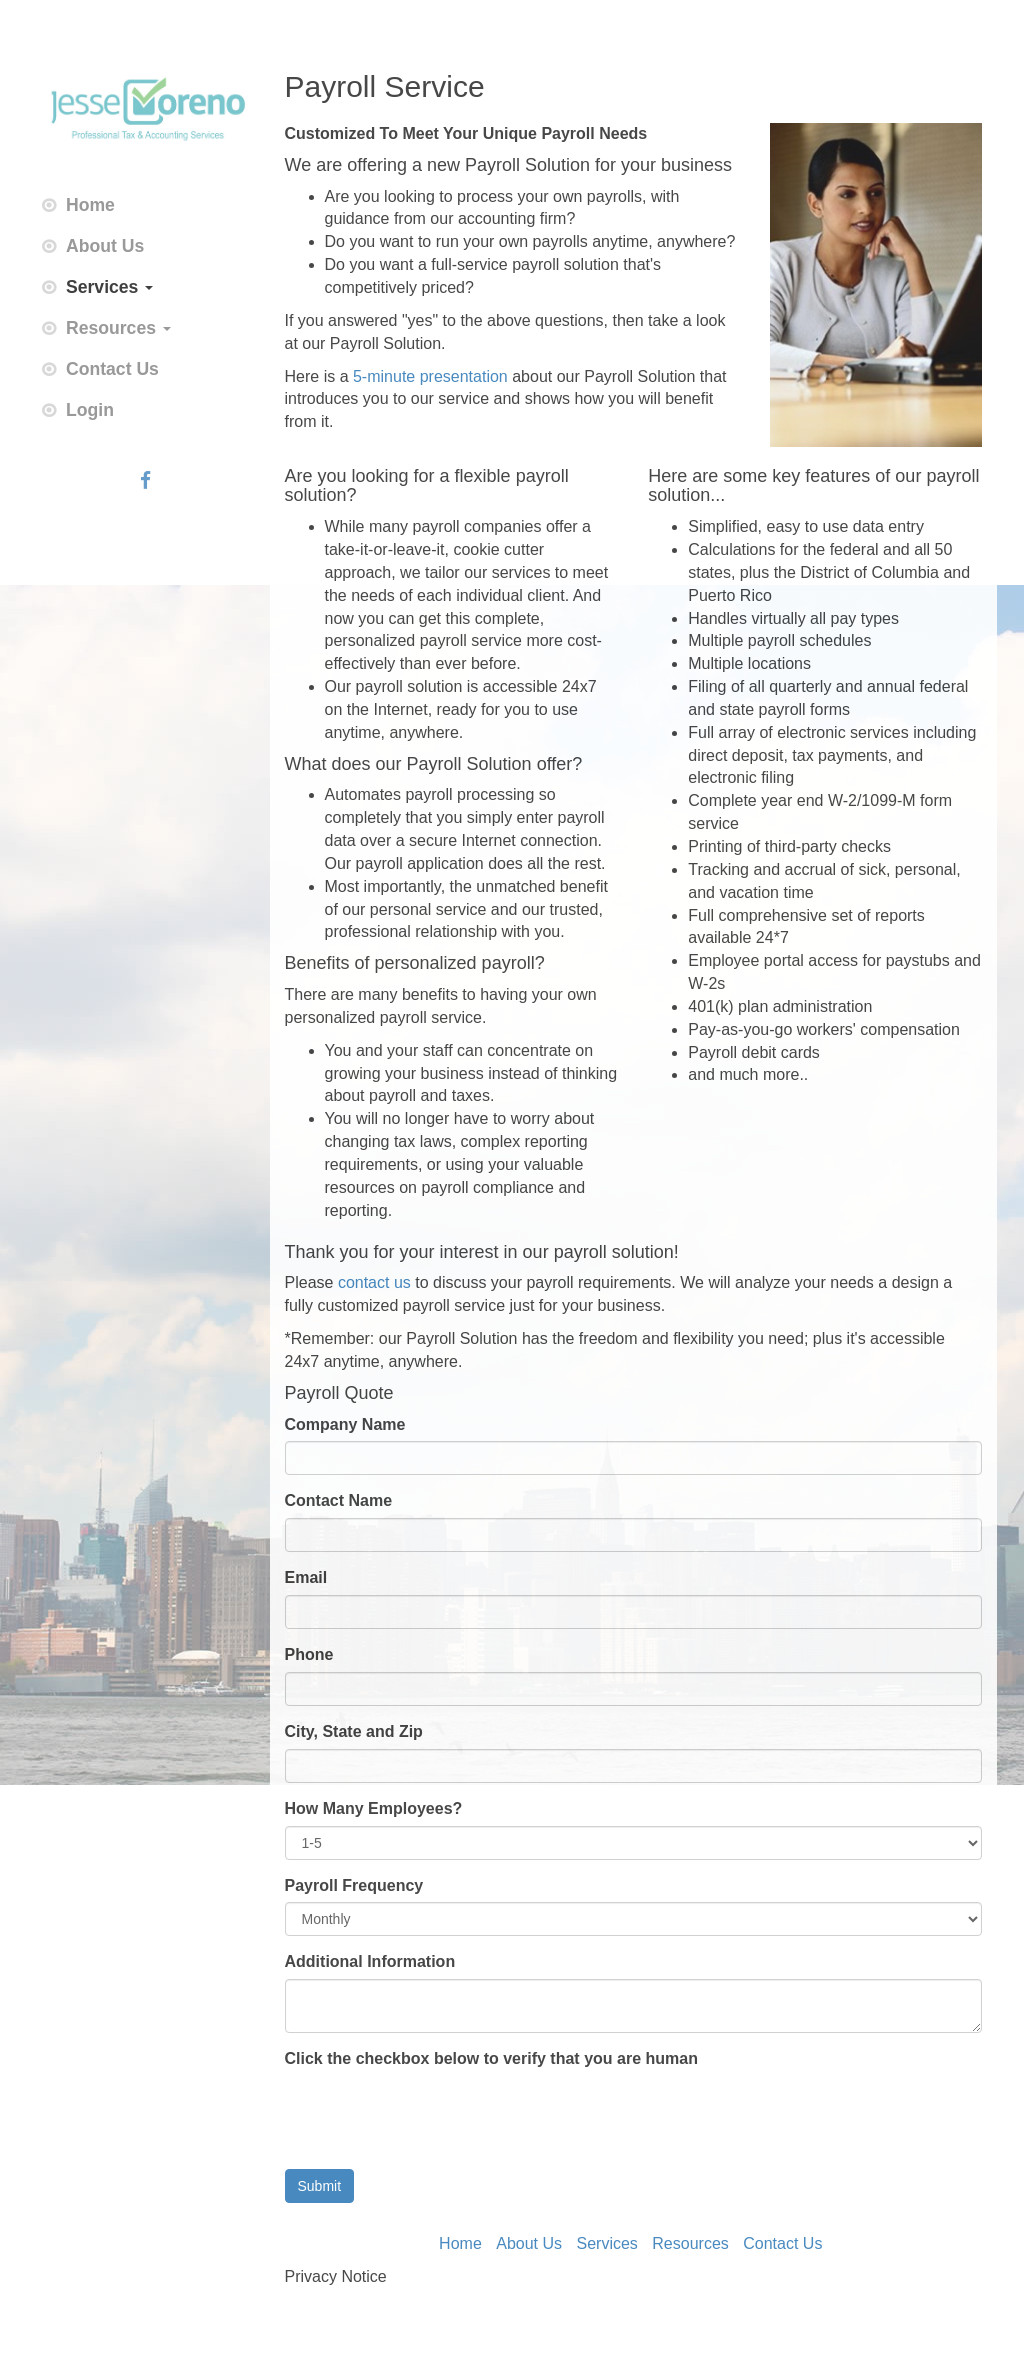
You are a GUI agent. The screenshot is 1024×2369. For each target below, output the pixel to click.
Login (90, 410)
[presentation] (437, 2115)
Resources (118, 328)
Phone (309, 1654)
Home (90, 205)
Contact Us (112, 369)
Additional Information (370, 1961)
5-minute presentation (430, 376)
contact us (374, 1282)
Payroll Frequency (354, 1885)
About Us (105, 246)
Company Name (345, 1424)
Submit (320, 2186)
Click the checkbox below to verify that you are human (491, 2058)
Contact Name (339, 1500)
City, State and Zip (354, 1731)
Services (109, 287)
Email (306, 1577)
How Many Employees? (374, 1808)
